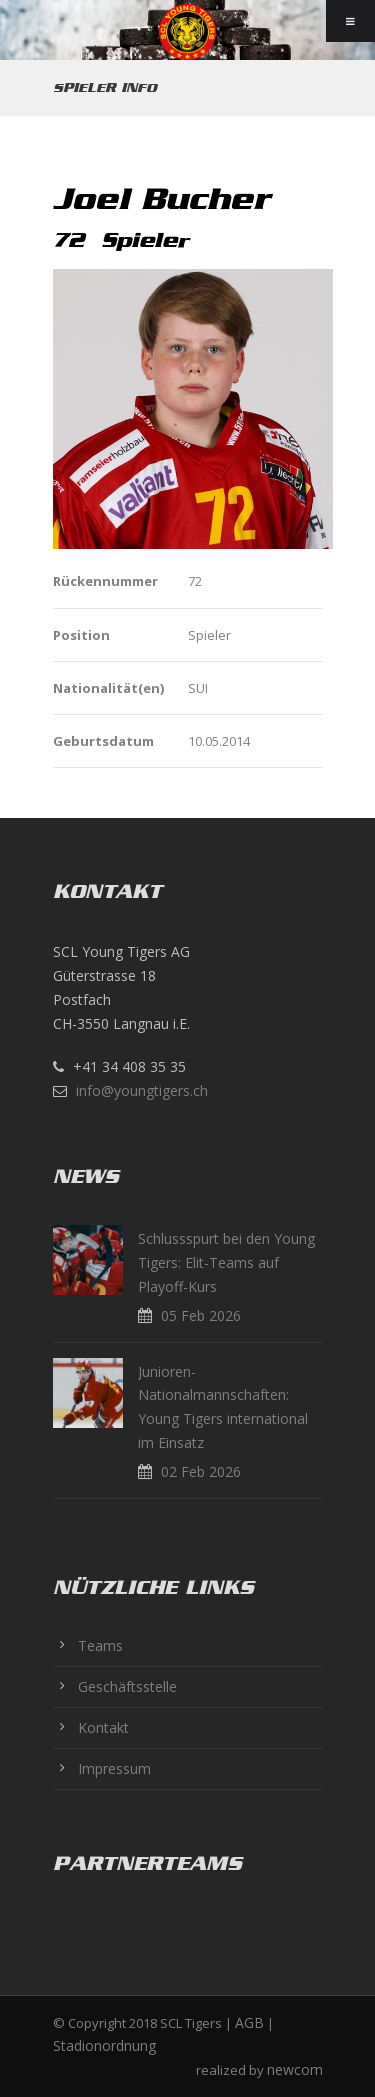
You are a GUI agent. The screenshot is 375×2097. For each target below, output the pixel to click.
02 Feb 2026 (201, 1471)
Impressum (114, 1768)
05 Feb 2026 (201, 1315)
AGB (249, 2022)
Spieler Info (105, 87)
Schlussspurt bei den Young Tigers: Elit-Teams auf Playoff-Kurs (226, 1262)
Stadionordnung (104, 2045)
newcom (295, 2069)
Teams (100, 1645)
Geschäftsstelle (127, 1686)
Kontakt (103, 1727)
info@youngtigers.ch (142, 1090)
